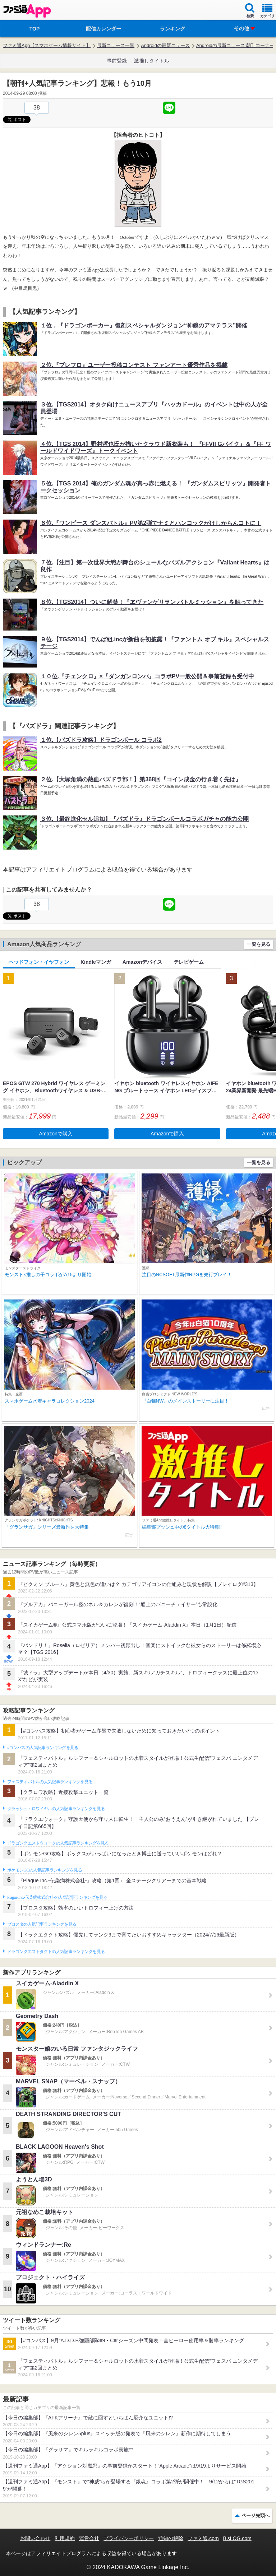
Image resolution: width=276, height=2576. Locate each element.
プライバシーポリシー (129, 2538)
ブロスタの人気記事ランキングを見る (41, 1924)
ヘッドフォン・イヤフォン (39, 962)
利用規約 (65, 2538)
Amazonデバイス (142, 962)
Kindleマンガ (95, 962)
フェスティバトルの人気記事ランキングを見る (49, 1782)
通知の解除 (170, 2538)
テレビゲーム (189, 962)
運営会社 (89, 2538)
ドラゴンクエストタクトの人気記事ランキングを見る (56, 1951)
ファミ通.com (203, 2538)
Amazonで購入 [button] (56, 1133)
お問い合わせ (35, 2538)
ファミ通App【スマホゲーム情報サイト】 (47, 45)
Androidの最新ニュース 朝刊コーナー (235, 45)
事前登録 (117, 61)
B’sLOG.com (237, 2538)
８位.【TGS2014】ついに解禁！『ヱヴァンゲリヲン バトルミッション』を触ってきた (151, 602)
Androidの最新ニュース (165, 45)
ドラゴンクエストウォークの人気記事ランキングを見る (58, 1843)
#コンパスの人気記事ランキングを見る (42, 1747)
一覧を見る (258, 944)
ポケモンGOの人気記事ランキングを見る (44, 1870)
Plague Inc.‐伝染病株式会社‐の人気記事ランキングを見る (57, 1897)
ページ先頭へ (256, 2515)
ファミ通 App (27, 11)
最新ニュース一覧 (115, 45)
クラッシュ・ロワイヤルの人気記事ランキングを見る (56, 1809)
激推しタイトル (151, 61)
